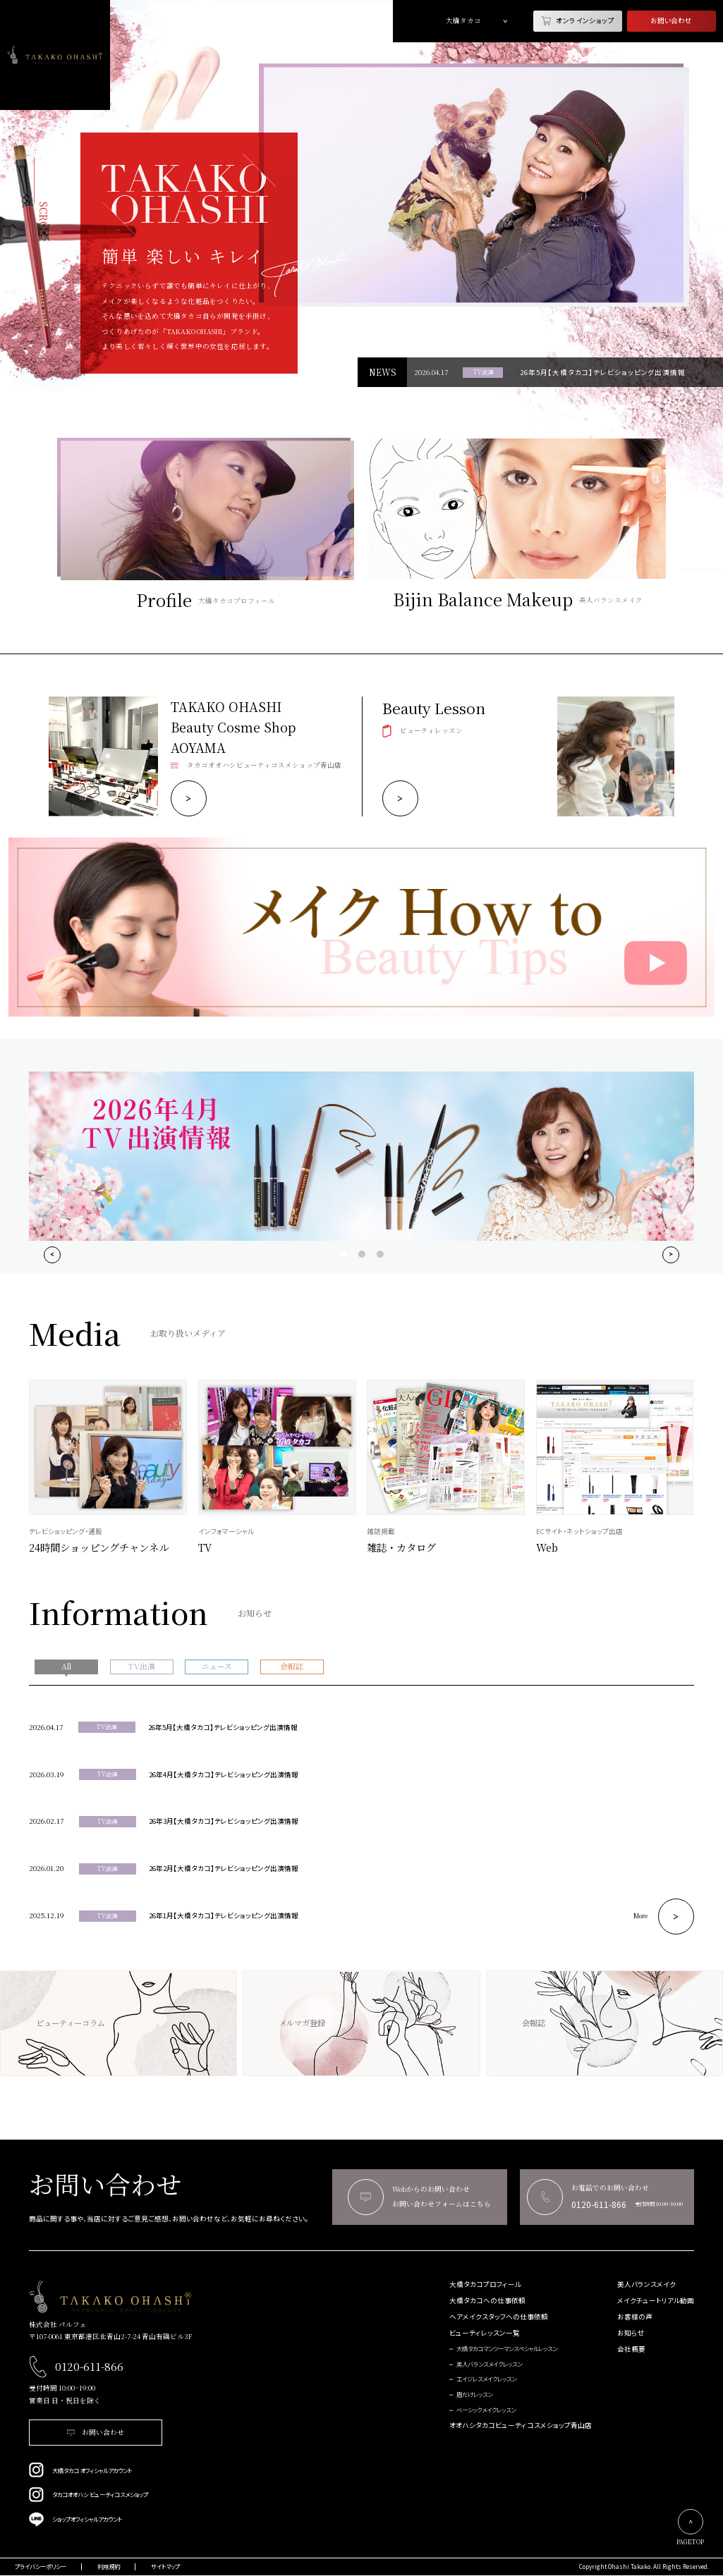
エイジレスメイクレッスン (486, 2379)
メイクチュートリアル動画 (655, 2301)
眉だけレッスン (474, 2394)
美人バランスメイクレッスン (489, 2364)
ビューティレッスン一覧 (484, 2333)
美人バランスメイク (646, 2284)
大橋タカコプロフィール (485, 2284)
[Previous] (52, 1254)
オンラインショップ (577, 21)
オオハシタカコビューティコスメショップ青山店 (520, 2425)
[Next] (670, 1254)
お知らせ (631, 2333)
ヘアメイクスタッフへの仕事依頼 (498, 2317)
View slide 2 (361, 1254)
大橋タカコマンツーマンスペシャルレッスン (506, 2349)
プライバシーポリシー (40, 2566)
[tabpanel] (474, 185)
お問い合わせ (671, 20)
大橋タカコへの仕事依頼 (487, 2301)
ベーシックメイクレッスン (486, 2410)
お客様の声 (634, 2317)
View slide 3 (380, 1254)
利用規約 (108, 2566)
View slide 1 (343, 1254)
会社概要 (631, 2349)
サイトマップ (165, 2566)
